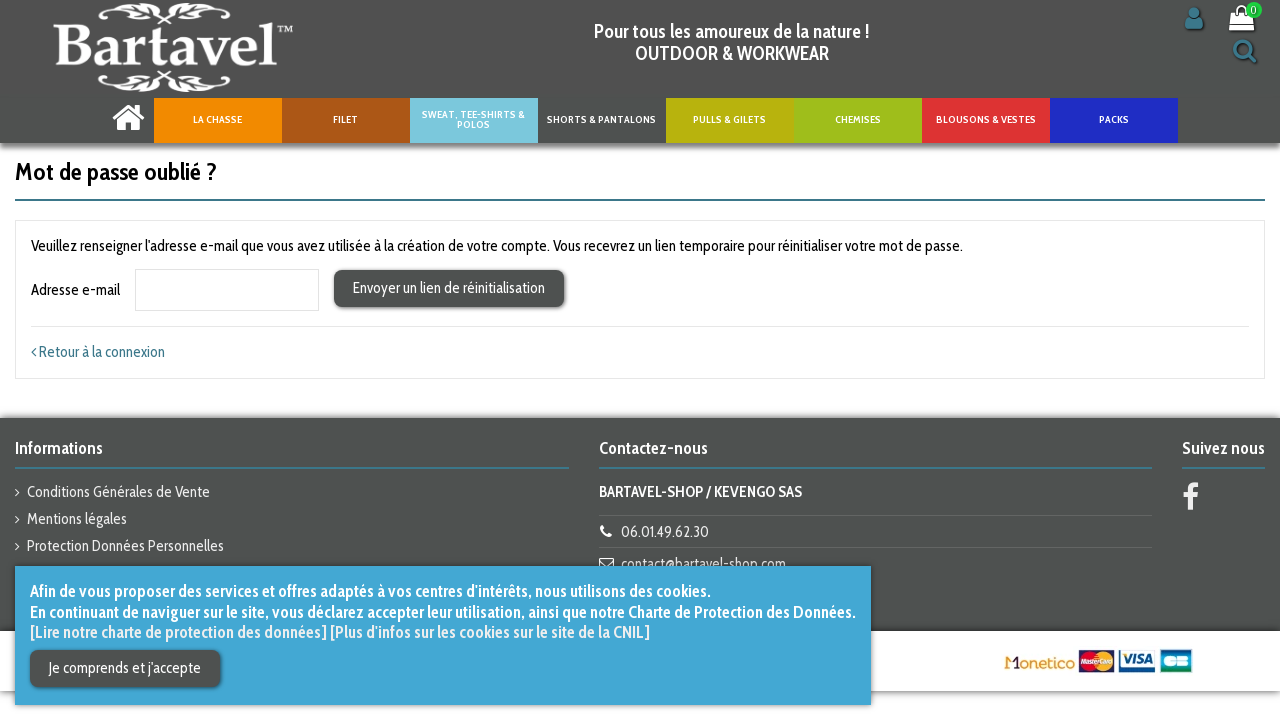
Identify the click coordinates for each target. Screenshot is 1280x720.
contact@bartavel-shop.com (703, 564)
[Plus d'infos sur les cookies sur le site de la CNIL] (490, 632)
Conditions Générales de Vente (118, 492)
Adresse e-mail (75, 290)
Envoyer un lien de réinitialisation (449, 288)
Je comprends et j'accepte (125, 668)
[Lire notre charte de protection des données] (178, 632)
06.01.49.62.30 (665, 532)
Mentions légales (77, 519)
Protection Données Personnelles (125, 546)
